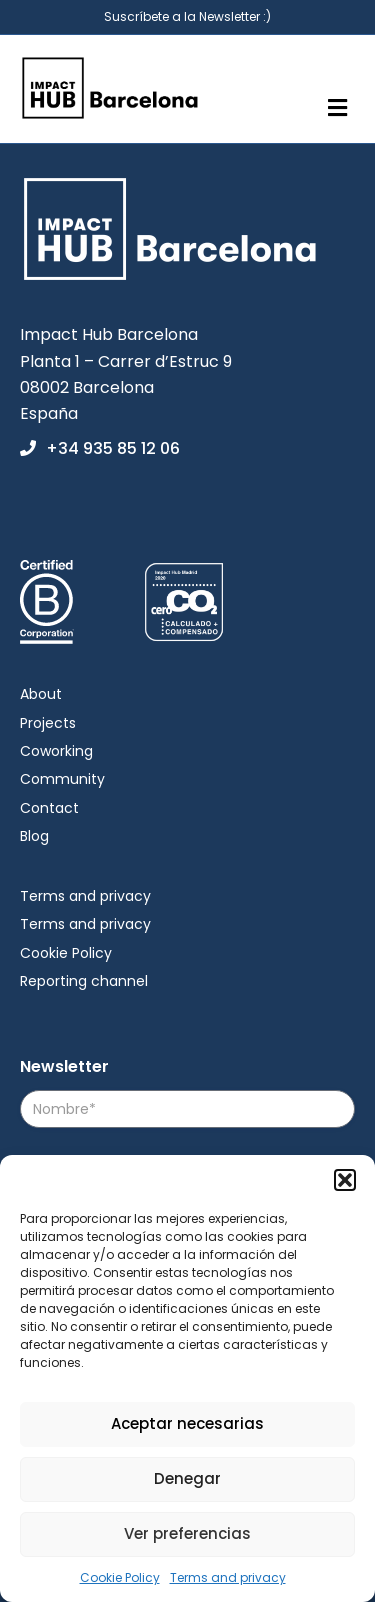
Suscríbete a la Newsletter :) (187, 16)
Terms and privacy (228, 1577)
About (41, 694)
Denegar (187, 1478)
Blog (34, 836)
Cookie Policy (120, 1577)
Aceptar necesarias (187, 1423)
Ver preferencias (187, 1533)
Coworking (56, 751)
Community (62, 779)
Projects (48, 723)
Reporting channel (84, 981)
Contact (49, 808)
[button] (345, 1180)
